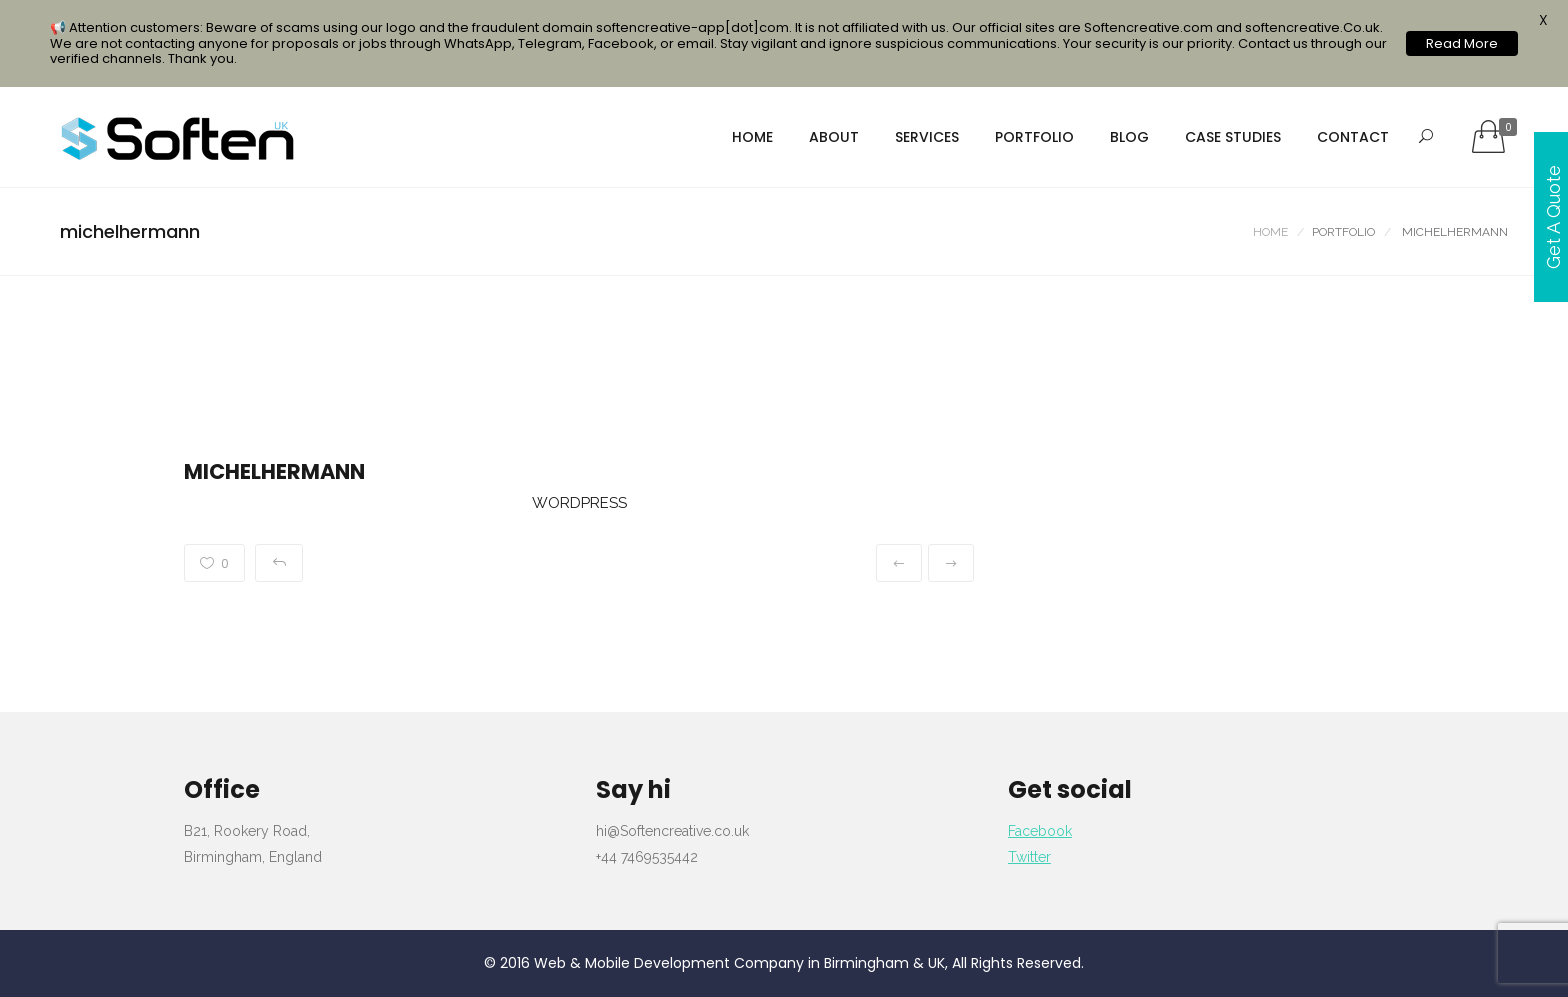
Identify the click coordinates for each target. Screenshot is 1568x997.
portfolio (1034, 137)
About (834, 137)
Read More (1462, 43)
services (927, 137)
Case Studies (1233, 137)
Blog (1129, 137)
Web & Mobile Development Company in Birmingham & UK (739, 963)
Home (752, 137)
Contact (1353, 137)
